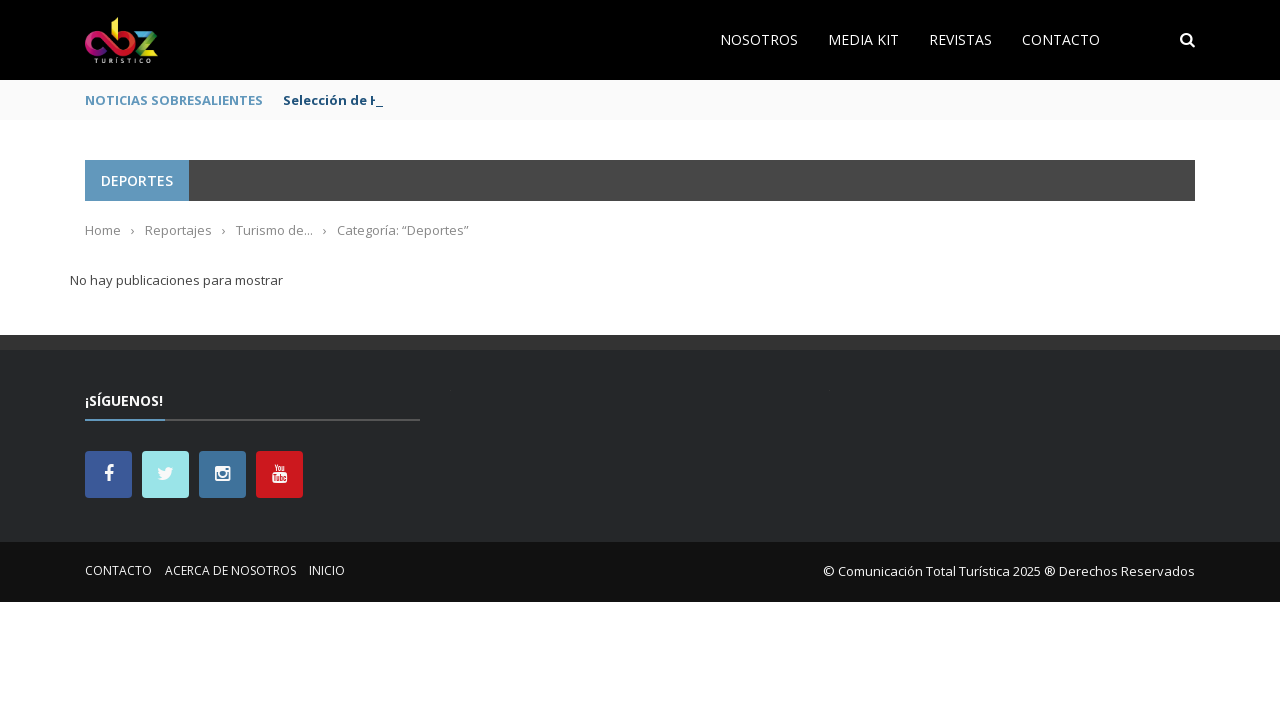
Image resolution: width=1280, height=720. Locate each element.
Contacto (1061, 39)
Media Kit (863, 39)
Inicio (327, 570)
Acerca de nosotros (230, 570)
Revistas (960, 39)
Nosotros (759, 39)
